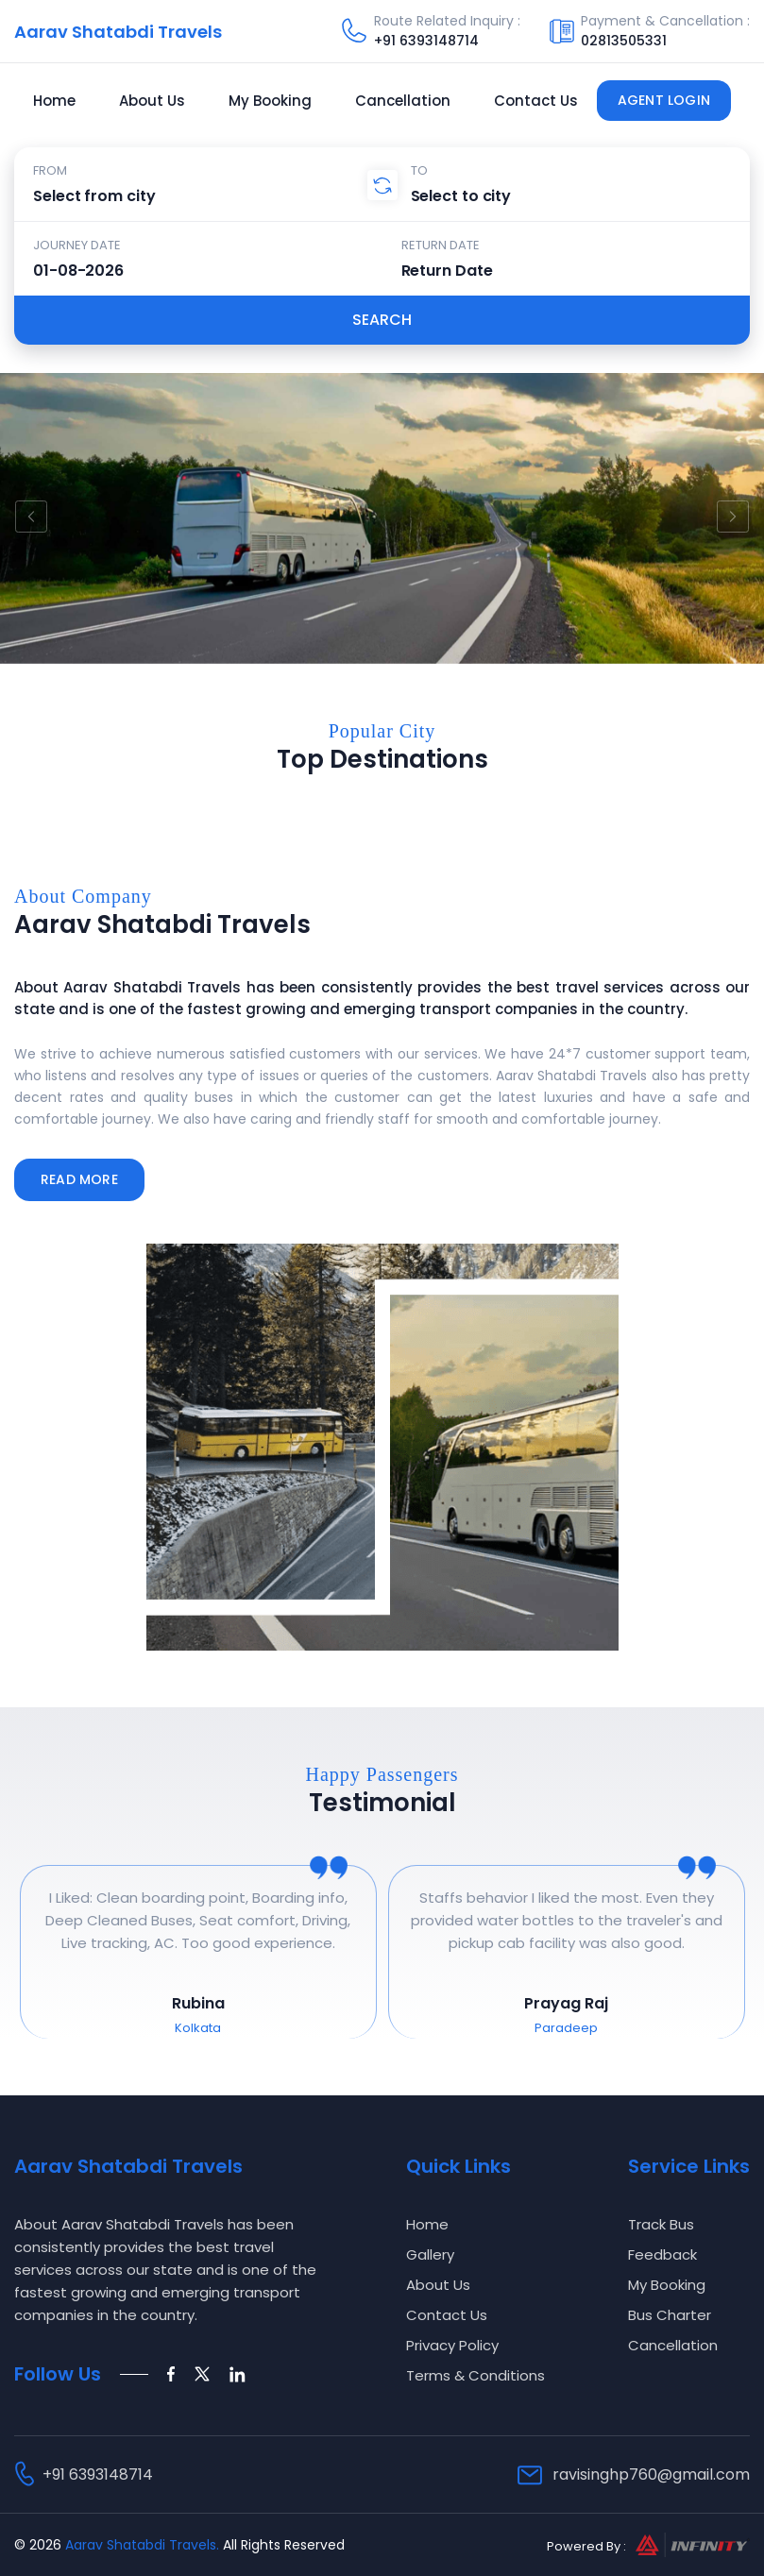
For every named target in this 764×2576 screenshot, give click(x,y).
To (419, 170)
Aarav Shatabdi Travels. (142, 2544)
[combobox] (207, 195)
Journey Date (77, 245)
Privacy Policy (452, 2345)
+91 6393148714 (426, 40)
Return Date (440, 245)
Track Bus (661, 2224)
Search (382, 319)
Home (54, 100)
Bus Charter (669, 2315)
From (50, 170)
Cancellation (402, 100)
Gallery (430, 2254)
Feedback (662, 2254)
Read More (79, 1179)
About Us (152, 100)
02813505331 (624, 40)
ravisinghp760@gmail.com (651, 2474)
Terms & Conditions (475, 2375)
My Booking (270, 100)
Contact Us (536, 100)
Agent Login (664, 100)
